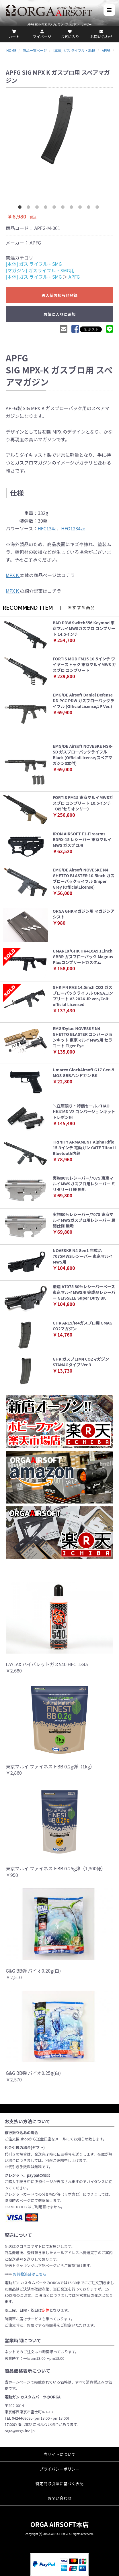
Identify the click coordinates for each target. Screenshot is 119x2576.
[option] (59, 129)
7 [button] (72, 208)
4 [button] (47, 208)
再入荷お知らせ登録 (60, 295)
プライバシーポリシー (60, 2469)
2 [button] (29, 208)
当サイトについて (60, 2454)
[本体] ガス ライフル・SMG (34, 263)
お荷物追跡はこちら (29, 2274)
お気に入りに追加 (60, 314)
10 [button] (98, 208)
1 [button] (21, 208)
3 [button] (38, 208)
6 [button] (64, 208)
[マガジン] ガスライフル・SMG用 (40, 270)
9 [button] (90, 208)
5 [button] (55, 208)
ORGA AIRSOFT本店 (59, 2524)
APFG (74, 276)
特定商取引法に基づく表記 (60, 2483)
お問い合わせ (60, 2498)
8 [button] (81, 208)
